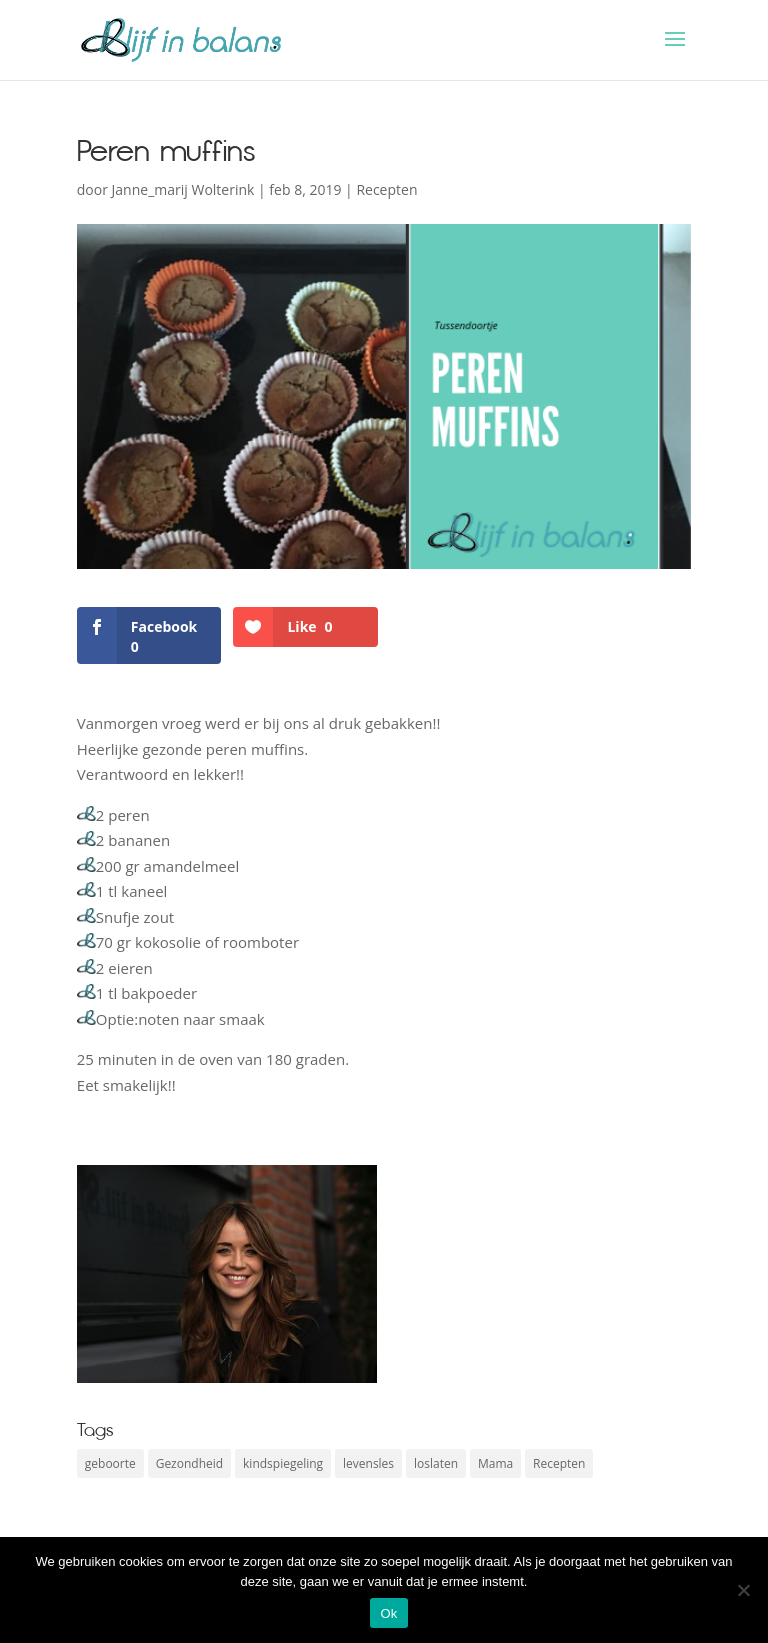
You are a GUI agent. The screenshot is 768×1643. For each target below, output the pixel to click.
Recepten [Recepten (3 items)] (559, 1463)
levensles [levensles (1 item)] (368, 1463)
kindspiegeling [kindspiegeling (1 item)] (283, 1463)
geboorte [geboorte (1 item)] (110, 1463)
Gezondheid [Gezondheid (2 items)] (189, 1463)
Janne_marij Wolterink (183, 189)
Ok (388, 1613)
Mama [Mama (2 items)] (495, 1463)
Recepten (386, 189)
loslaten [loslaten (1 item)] (436, 1463)
